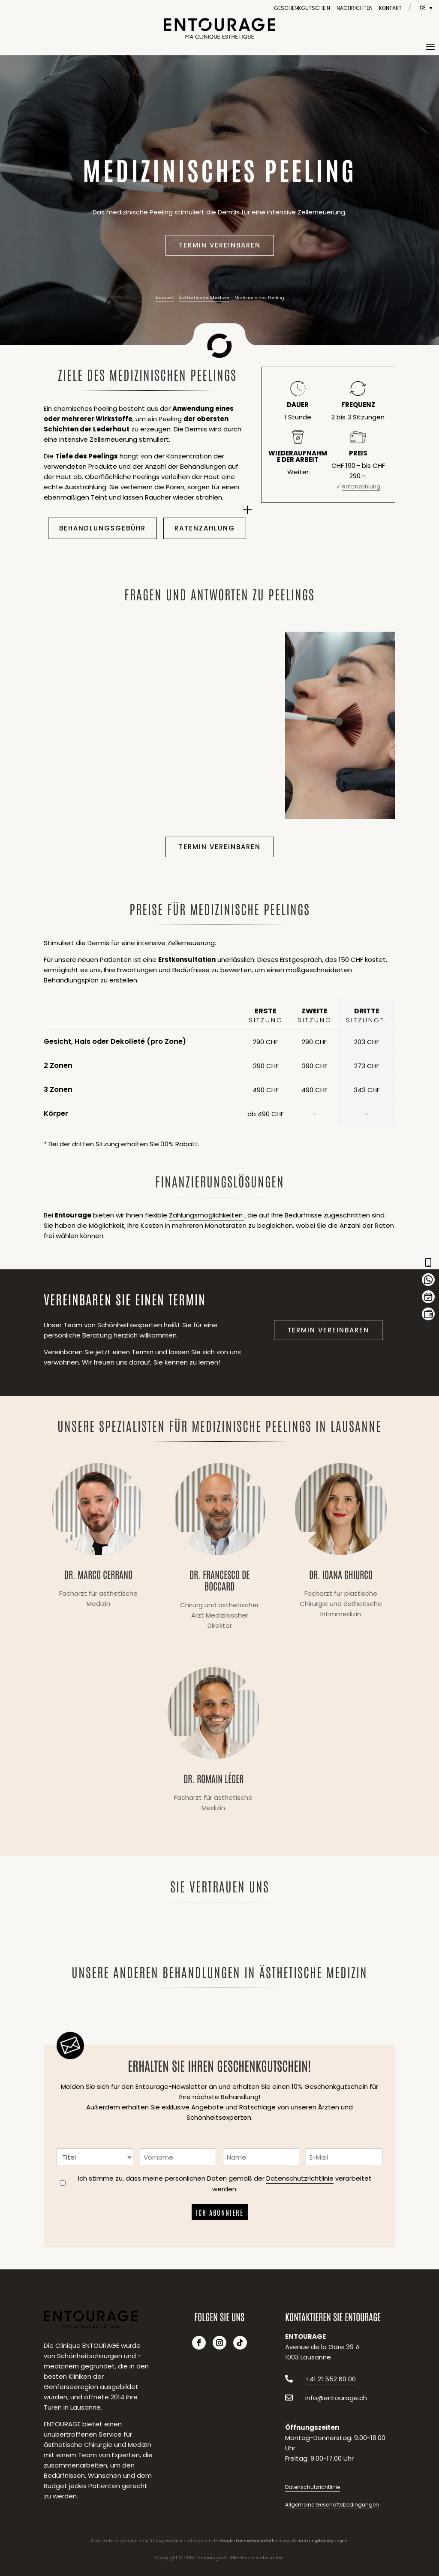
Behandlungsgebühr (102, 528)
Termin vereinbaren (220, 245)
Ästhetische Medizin (204, 298)
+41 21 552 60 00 (330, 2378)
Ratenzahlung (204, 528)
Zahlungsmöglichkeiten (206, 1215)
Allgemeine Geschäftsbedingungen (332, 2504)
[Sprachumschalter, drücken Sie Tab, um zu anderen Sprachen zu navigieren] (426, 7)
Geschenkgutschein (302, 8)
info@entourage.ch (336, 2397)
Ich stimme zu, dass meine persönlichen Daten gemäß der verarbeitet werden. (225, 2184)
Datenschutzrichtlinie (300, 2178)
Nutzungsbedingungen (323, 2540)
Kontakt (390, 8)
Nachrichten (355, 8)
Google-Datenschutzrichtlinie (250, 2540)
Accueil (164, 298)
